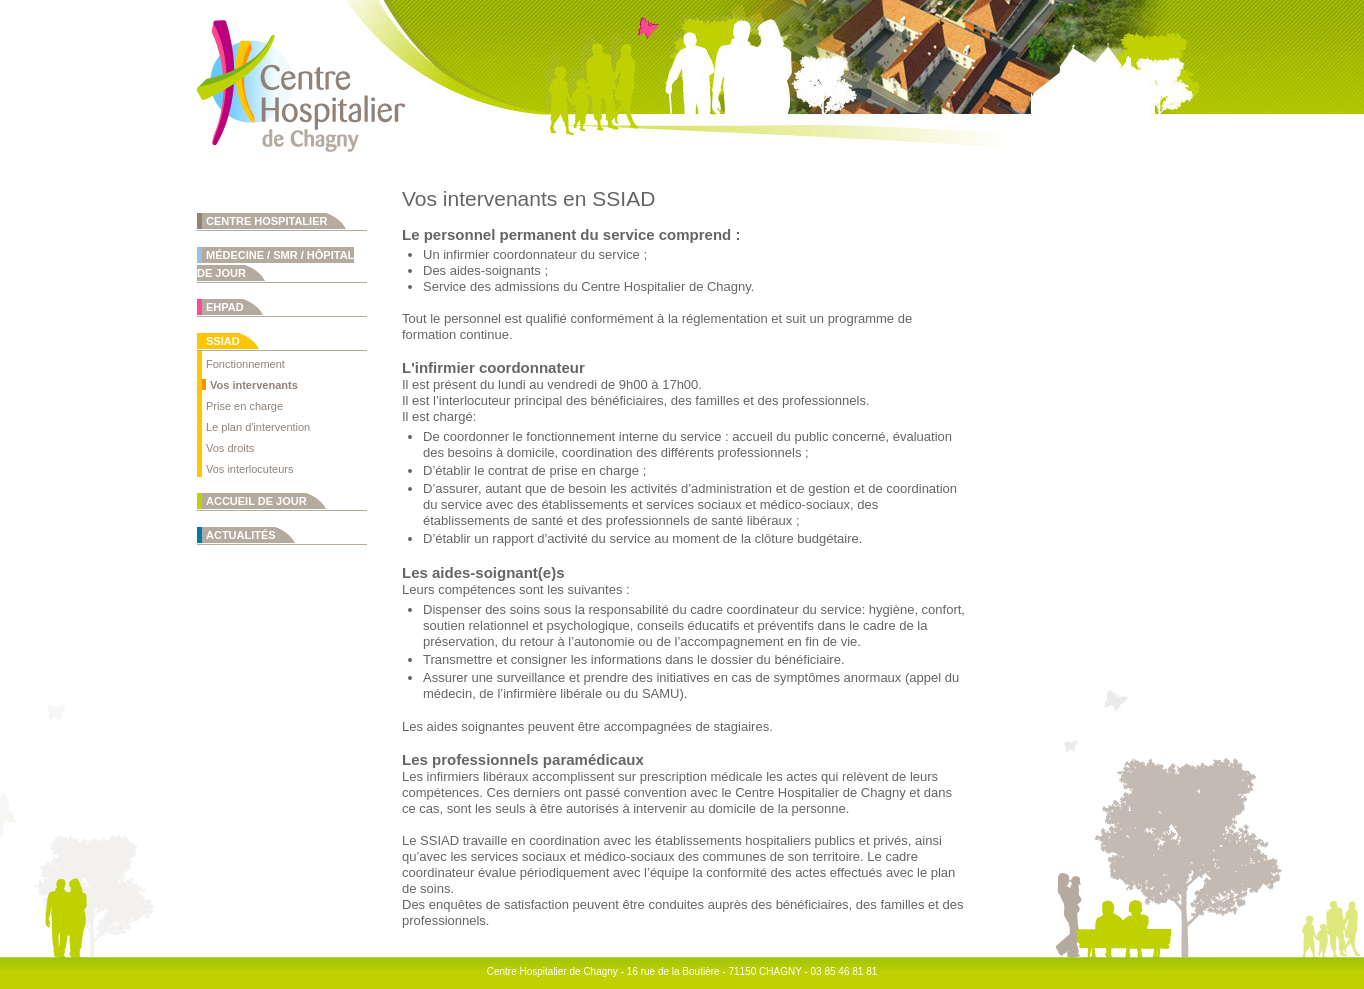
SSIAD (223, 341)
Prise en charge (244, 406)
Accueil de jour (256, 501)
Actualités (241, 535)
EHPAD (225, 307)
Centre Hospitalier (266, 221)
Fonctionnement (245, 364)
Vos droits (230, 448)
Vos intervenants (254, 385)
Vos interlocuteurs (249, 469)
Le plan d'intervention (258, 427)
